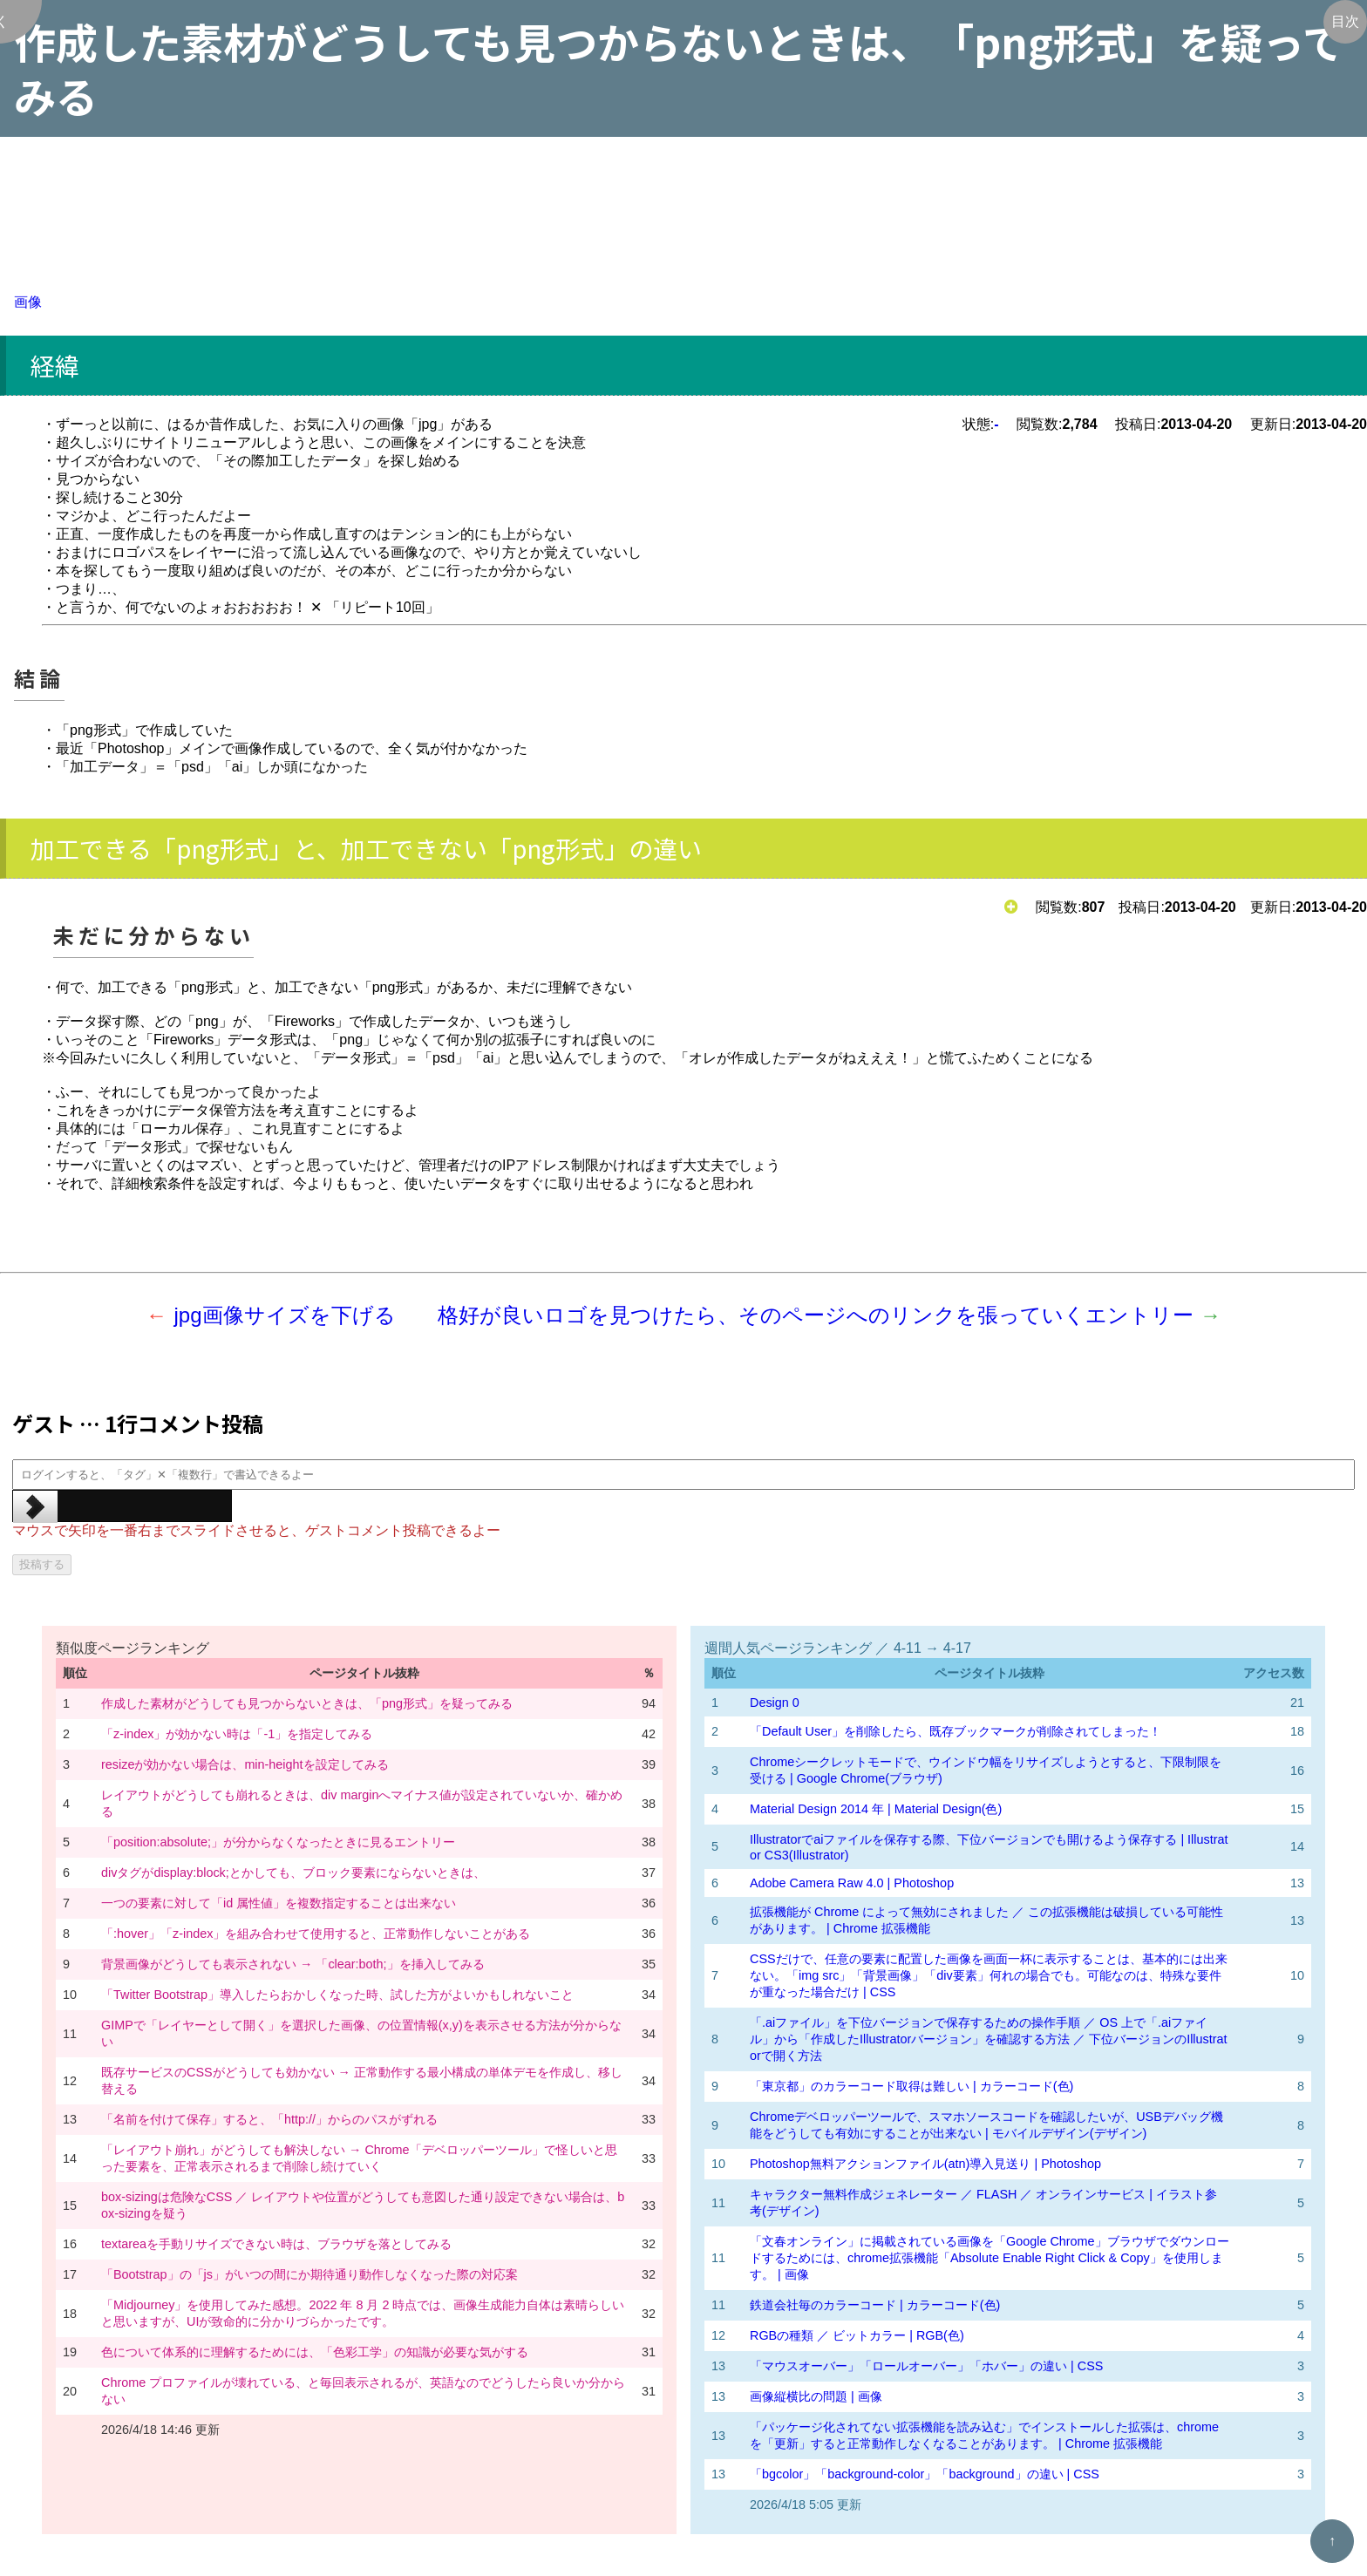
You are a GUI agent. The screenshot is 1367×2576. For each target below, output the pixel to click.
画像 (28, 302)
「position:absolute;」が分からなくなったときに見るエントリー (278, 1842)
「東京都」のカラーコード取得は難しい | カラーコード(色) (911, 2086)
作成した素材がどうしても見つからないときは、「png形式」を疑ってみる (307, 1703)
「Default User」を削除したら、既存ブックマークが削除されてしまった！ (955, 1731)
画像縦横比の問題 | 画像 (816, 2396)
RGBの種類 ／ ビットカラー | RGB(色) (857, 2335)
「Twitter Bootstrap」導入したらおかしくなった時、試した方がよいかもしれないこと (337, 1995)
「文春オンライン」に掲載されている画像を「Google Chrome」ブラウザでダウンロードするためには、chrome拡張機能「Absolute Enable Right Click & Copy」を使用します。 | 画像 (989, 2257)
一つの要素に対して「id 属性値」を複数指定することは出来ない (278, 1903)
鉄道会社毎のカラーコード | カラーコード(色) (875, 2305)
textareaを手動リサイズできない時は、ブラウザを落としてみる (276, 2244)
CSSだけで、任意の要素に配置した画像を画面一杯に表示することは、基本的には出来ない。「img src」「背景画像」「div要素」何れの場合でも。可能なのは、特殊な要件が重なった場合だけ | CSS (989, 1975)
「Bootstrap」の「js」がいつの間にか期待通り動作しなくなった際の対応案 (309, 2274)
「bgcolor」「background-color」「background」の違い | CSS (924, 2474)
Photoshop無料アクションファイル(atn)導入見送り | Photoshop (925, 2164)
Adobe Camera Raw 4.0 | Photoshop (852, 1883)
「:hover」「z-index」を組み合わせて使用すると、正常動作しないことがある (315, 1933)
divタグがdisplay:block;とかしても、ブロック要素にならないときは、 (293, 1872)
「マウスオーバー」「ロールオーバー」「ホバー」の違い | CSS (926, 2366)
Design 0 (774, 1702)
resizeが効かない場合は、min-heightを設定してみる (245, 1764)
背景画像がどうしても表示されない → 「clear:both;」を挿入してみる (293, 1964)
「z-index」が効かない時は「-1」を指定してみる (236, 1734)
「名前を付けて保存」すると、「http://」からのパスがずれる (269, 2119)
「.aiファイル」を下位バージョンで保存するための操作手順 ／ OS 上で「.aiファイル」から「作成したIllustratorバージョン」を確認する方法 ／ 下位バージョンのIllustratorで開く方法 (989, 2039)
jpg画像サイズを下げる (284, 1315)
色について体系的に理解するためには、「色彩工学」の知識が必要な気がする (314, 2352)
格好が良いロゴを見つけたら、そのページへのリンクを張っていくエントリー (816, 1315)
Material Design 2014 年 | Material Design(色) (876, 1809)
